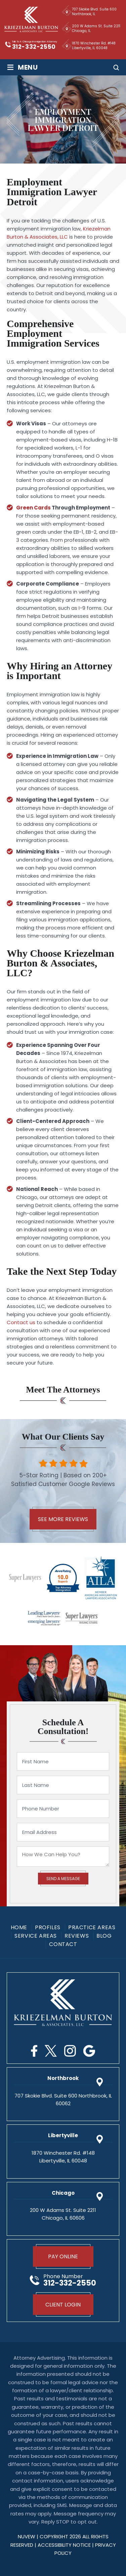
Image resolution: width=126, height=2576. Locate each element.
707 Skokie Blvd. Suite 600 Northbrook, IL (94, 11)
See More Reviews (63, 1519)
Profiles (47, 1927)
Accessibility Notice (65, 2544)
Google (89, 2051)
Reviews (77, 1936)
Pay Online (63, 2256)
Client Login (63, 2304)
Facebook (34, 2051)
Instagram (70, 2051)
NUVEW (26, 2536)
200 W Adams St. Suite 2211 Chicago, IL (96, 28)
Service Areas (35, 1936)
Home (19, 1927)
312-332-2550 (34, 46)
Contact (63, 1944)
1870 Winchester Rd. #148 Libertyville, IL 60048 (94, 45)
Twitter (51, 2051)
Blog (104, 1936)
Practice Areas (91, 1927)
